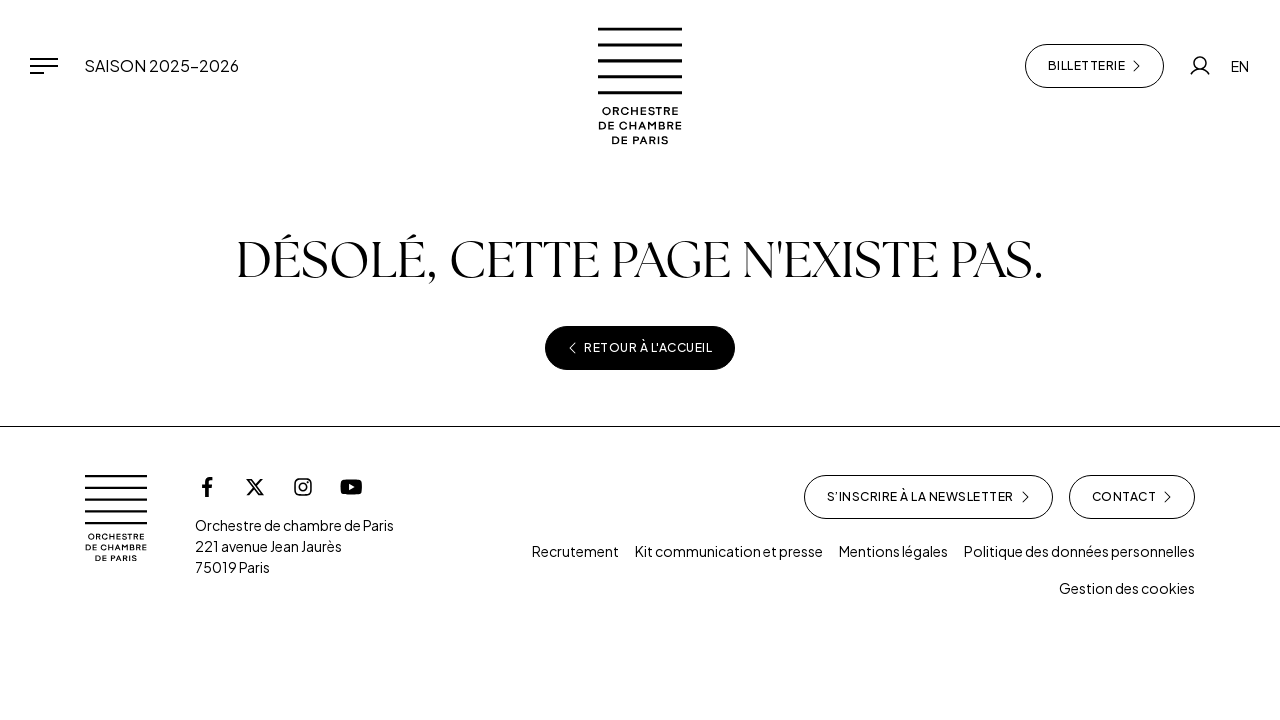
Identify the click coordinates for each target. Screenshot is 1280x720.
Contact (1132, 497)
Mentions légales (893, 551)
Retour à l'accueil (640, 348)
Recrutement (575, 551)
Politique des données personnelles (1079, 551)
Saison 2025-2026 (161, 65)
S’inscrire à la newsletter (928, 497)
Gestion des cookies (1127, 588)
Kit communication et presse (729, 551)
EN (1240, 66)
